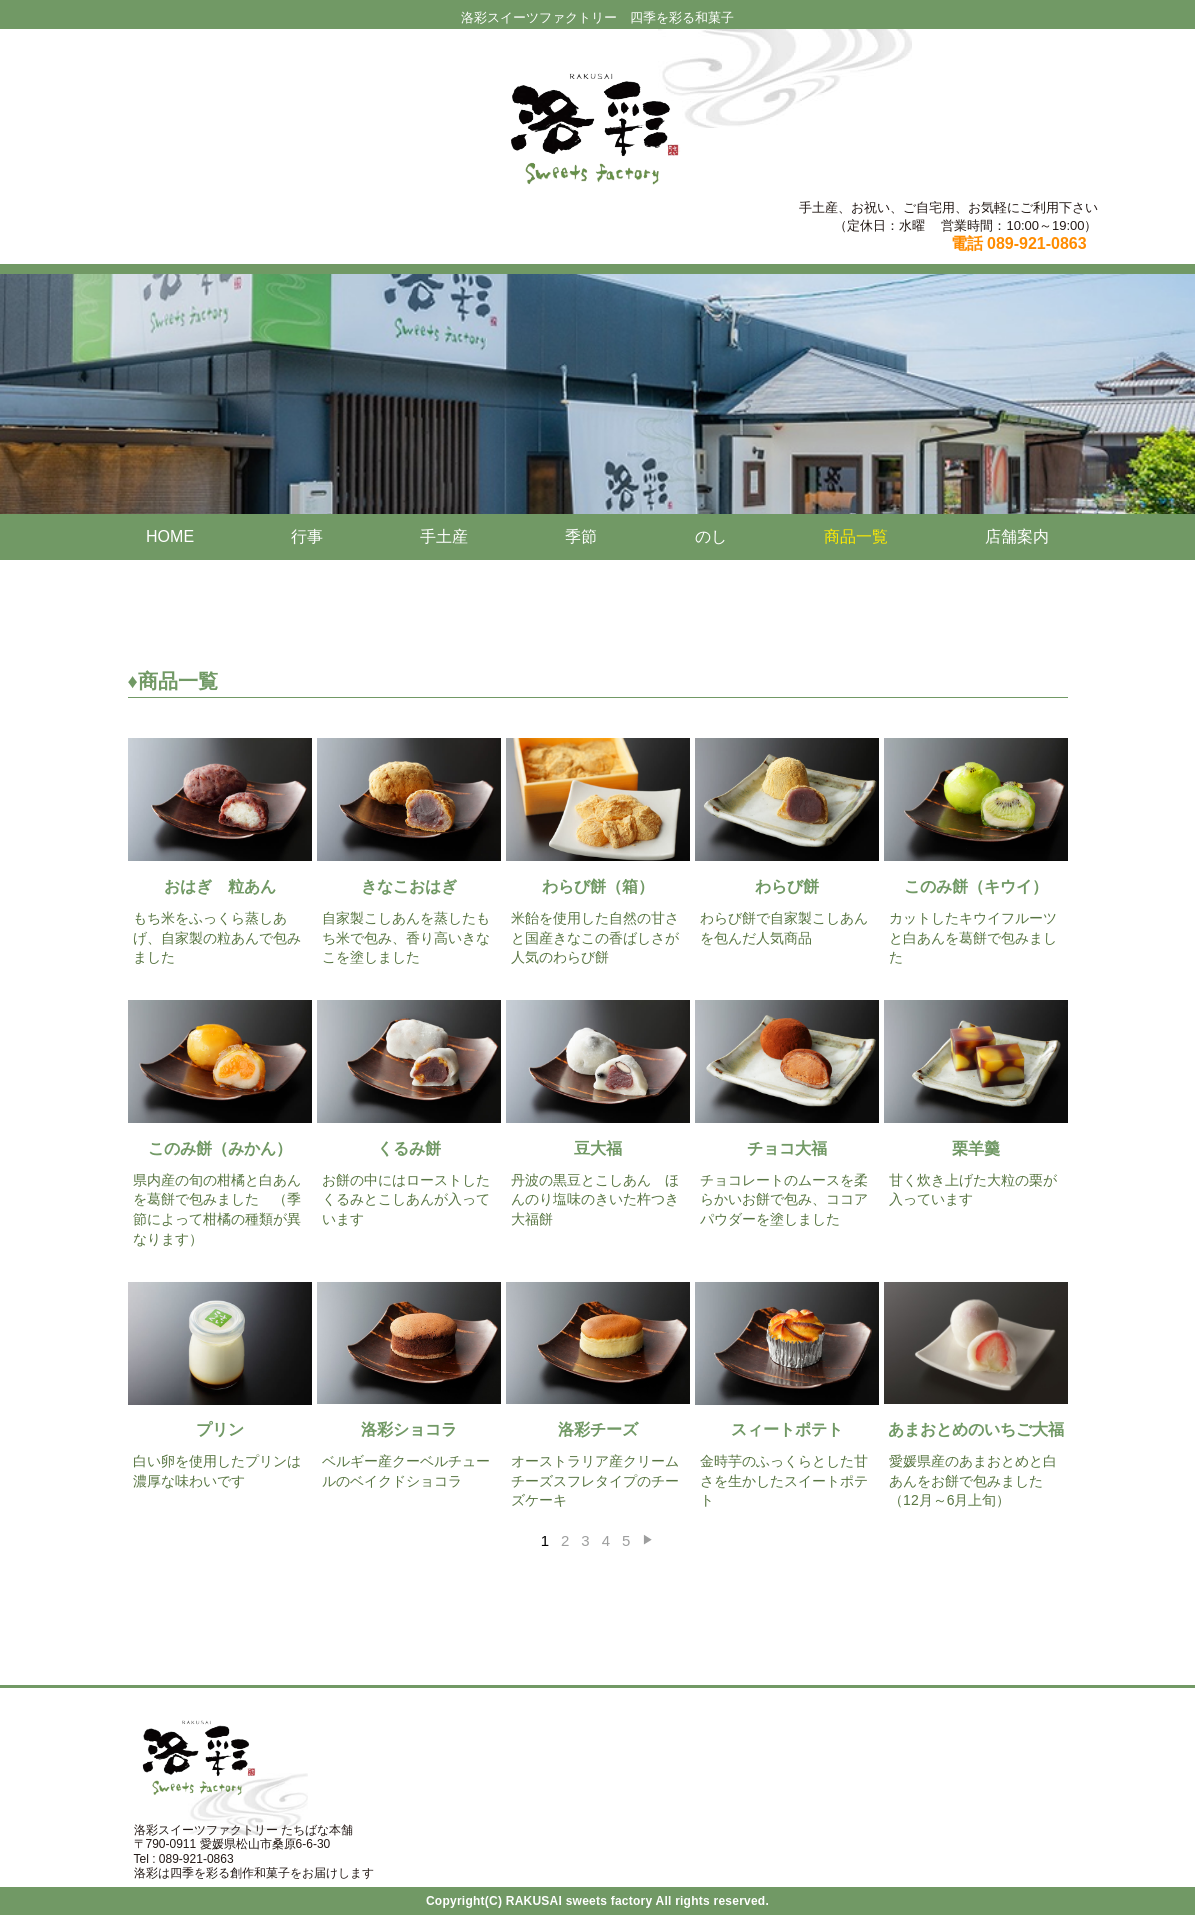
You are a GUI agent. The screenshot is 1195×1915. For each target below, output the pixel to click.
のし (711, 537)
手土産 (444, 537)
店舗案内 (1017, 537)
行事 (307, 537)
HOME (170, 537)
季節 (581, 537)
